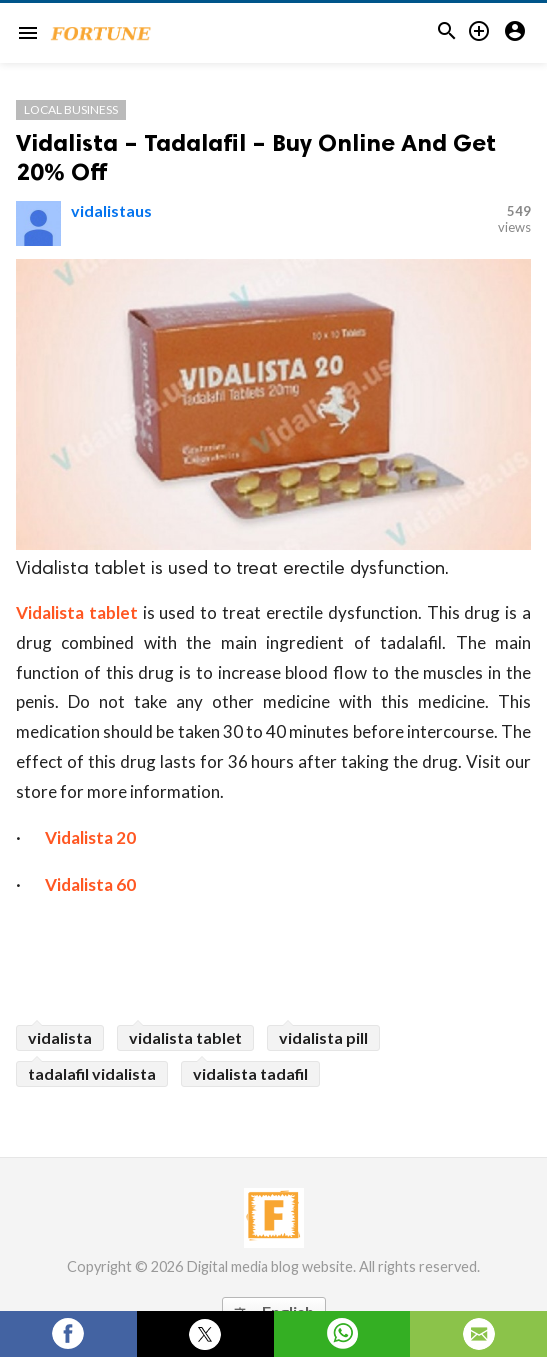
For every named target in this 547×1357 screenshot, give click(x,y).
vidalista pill (323, 1037)
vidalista (60, 1037)
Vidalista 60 (90, 884)
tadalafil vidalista (92, 1073)
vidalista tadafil (250, 1073)
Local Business (71, 109)
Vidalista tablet (77, 612)
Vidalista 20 (90, 837)
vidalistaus (111, 210)
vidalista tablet (185, 1037)
